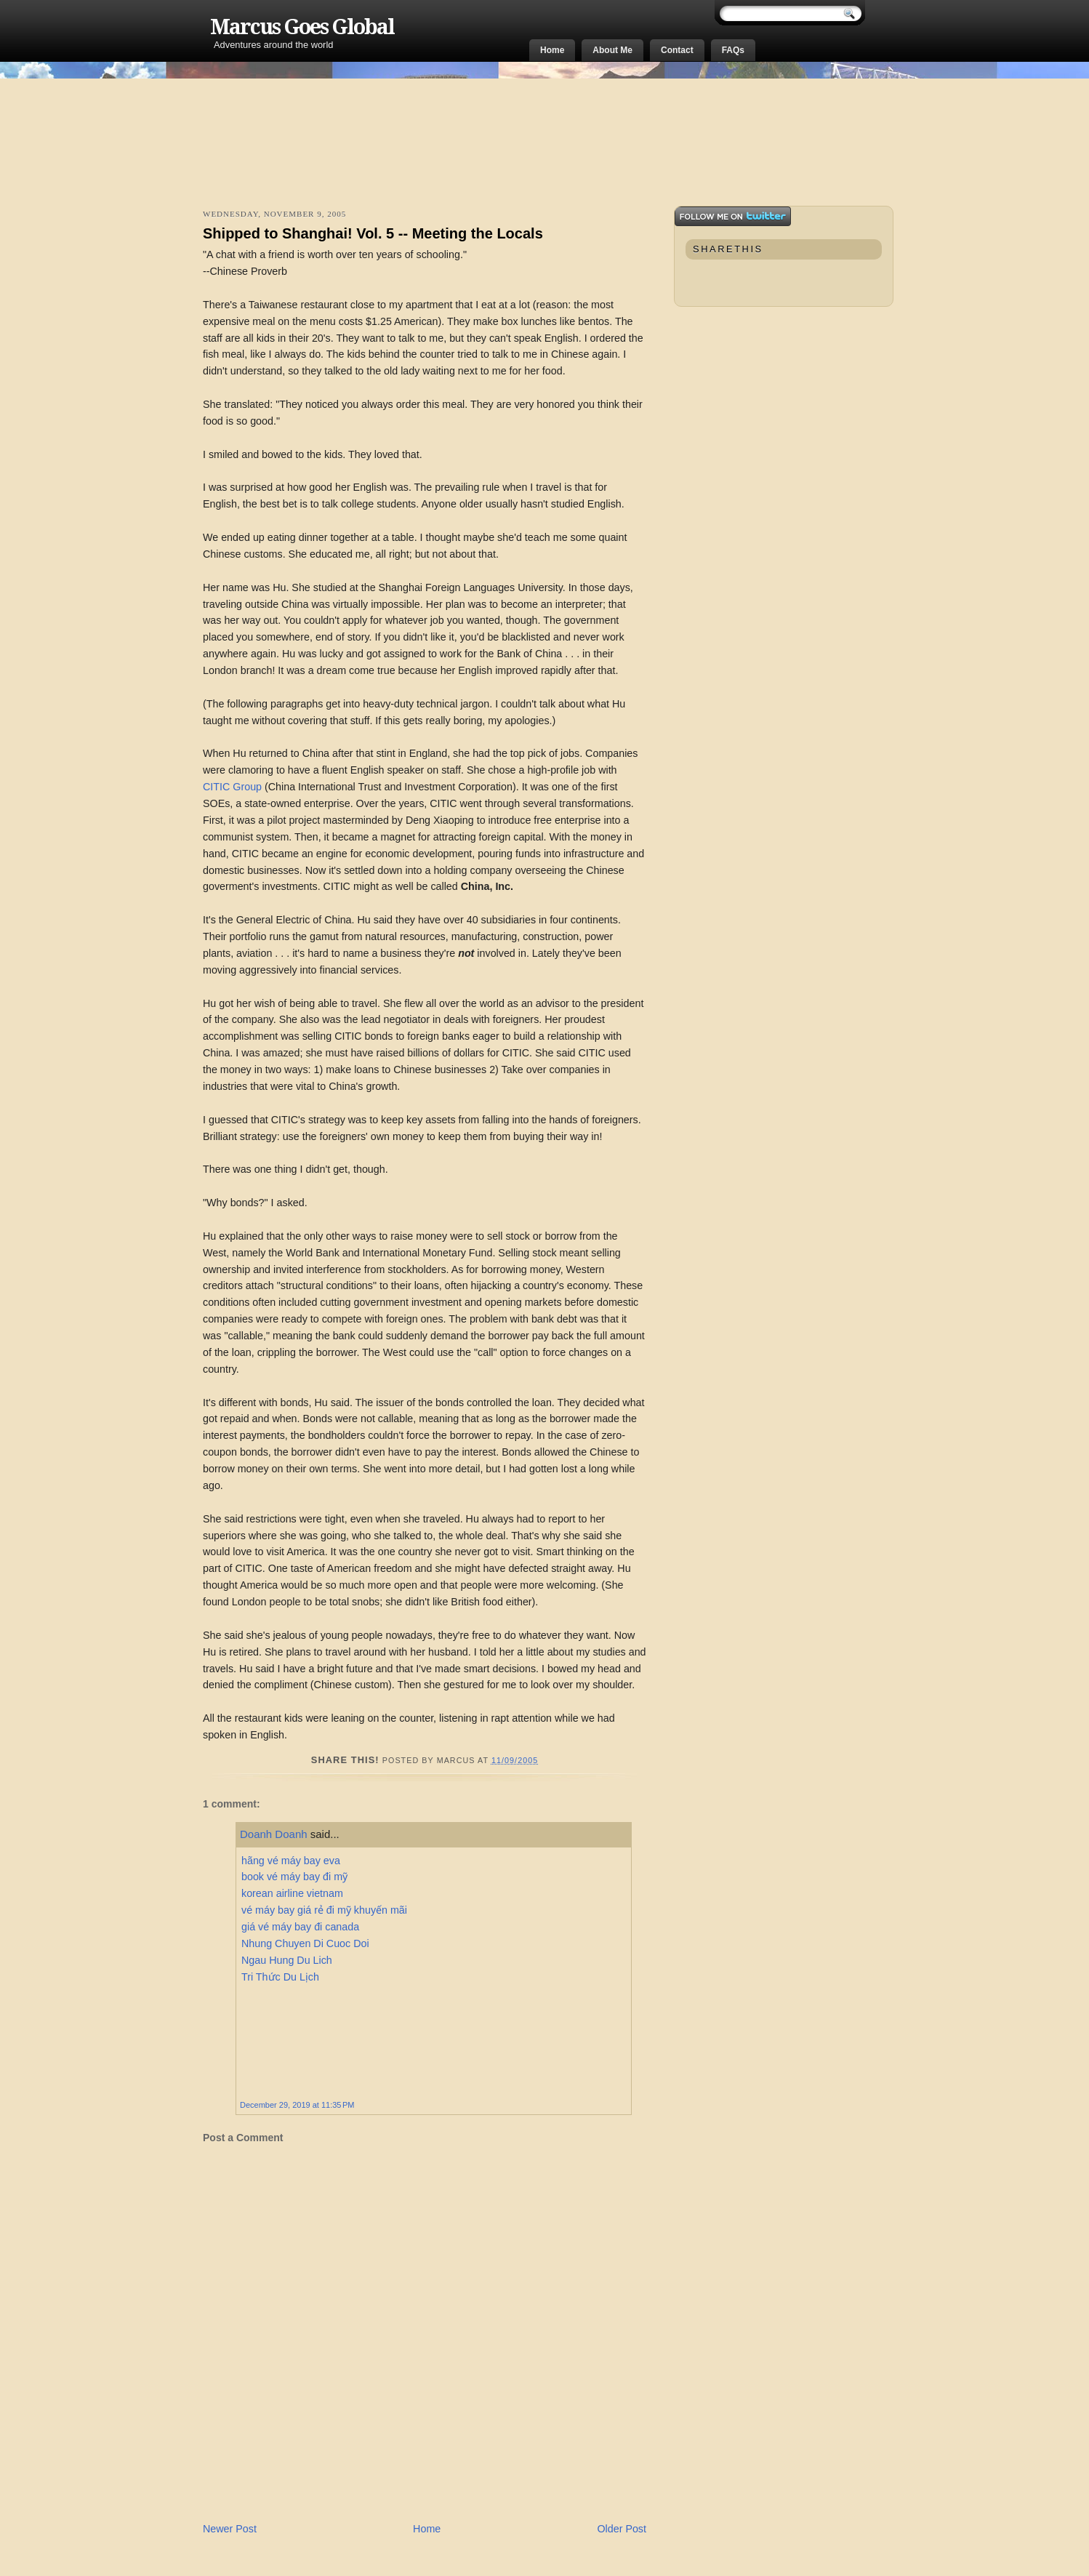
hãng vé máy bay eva (290, 1860)
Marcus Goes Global (302, 27)
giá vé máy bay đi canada (300, 1927)
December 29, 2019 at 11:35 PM (297, 2104)
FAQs (733, 50)
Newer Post (230, 2529)
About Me (612, 50)
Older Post (621, 2529)
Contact (677, 50)
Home (552, 50)
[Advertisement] (373, 2488)
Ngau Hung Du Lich (286, 1960)
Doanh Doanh (274, 1834)
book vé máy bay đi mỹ (294, 1876)
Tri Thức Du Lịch (280, 1977)
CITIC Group (234, 787)
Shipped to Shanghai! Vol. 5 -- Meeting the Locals (373, 233)
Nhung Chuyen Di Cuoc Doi (305, 1943)
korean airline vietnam (292, 1893)
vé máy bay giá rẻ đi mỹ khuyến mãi (324, 1910)
